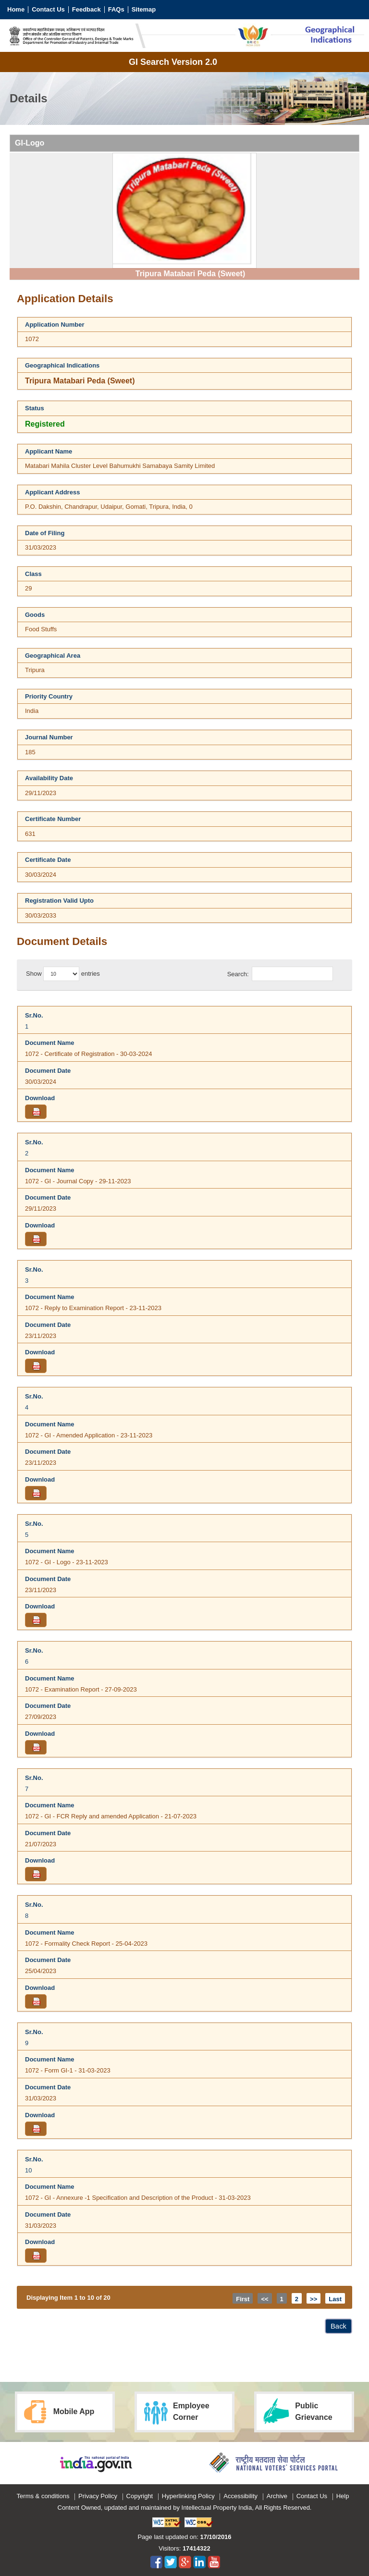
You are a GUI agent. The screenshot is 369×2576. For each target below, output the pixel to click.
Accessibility (240, 2496)
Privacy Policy (97, 2496)
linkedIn (199, 2562)
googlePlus (185, 2562)
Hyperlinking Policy (188, 2496)
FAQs (116, 9)
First (242, 2299)
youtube (214, 2562)
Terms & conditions (43, 2496)
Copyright (139, 2496)
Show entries (63, 974)
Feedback (86, 9)
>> (313, 2299)
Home (16, 9)
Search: (280, 974)
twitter (170, 2562)
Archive (277, 2496)
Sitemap (144, 9)
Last (335, 2299)
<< (264, 2299)
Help (342, 2496)
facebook (156, 2562)
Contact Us (48, 9)
